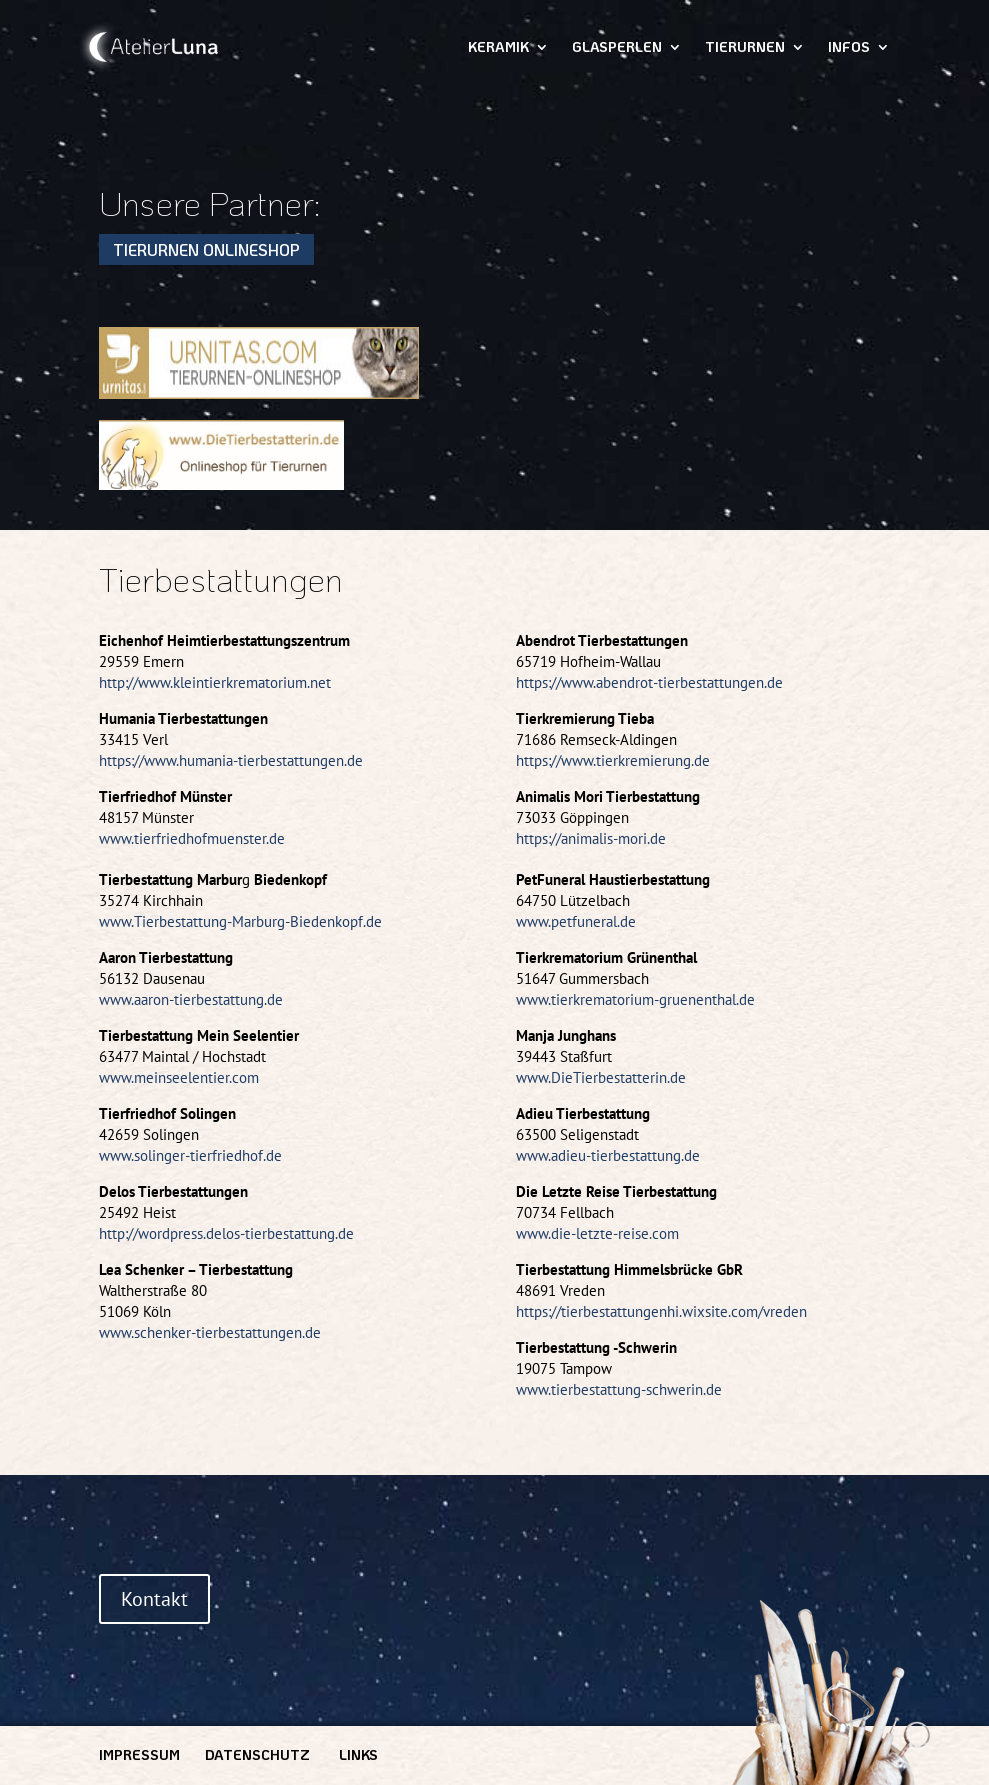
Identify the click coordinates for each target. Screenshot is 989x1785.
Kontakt (154, 1599)
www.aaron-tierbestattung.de (191, 999)
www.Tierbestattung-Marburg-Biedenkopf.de (240, 921)
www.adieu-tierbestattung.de (608, 1155)
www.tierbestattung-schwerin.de (619, 1389)
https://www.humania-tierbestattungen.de (231, 760)
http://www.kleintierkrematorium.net (215, 682)
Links (358, 1754)
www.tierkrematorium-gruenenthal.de (635, 999)
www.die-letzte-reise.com (597, 1233)
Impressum (139, 1754)
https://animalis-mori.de (591, 838)
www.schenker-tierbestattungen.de (210, 1332)
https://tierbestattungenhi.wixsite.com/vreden (661, 1311)
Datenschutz (257, 1754)
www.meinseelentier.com (179, 1077)
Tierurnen (745, 48)
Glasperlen (617, 48)
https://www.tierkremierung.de (613, 760)
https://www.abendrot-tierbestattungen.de (649, 682)
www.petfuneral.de (576, 921)
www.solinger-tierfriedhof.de (190, 1155)
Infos (849, 48)
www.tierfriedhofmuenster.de (192, 838)
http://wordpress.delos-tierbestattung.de (226, 1233)
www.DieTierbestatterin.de (601, 1077)
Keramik (498, 48)
